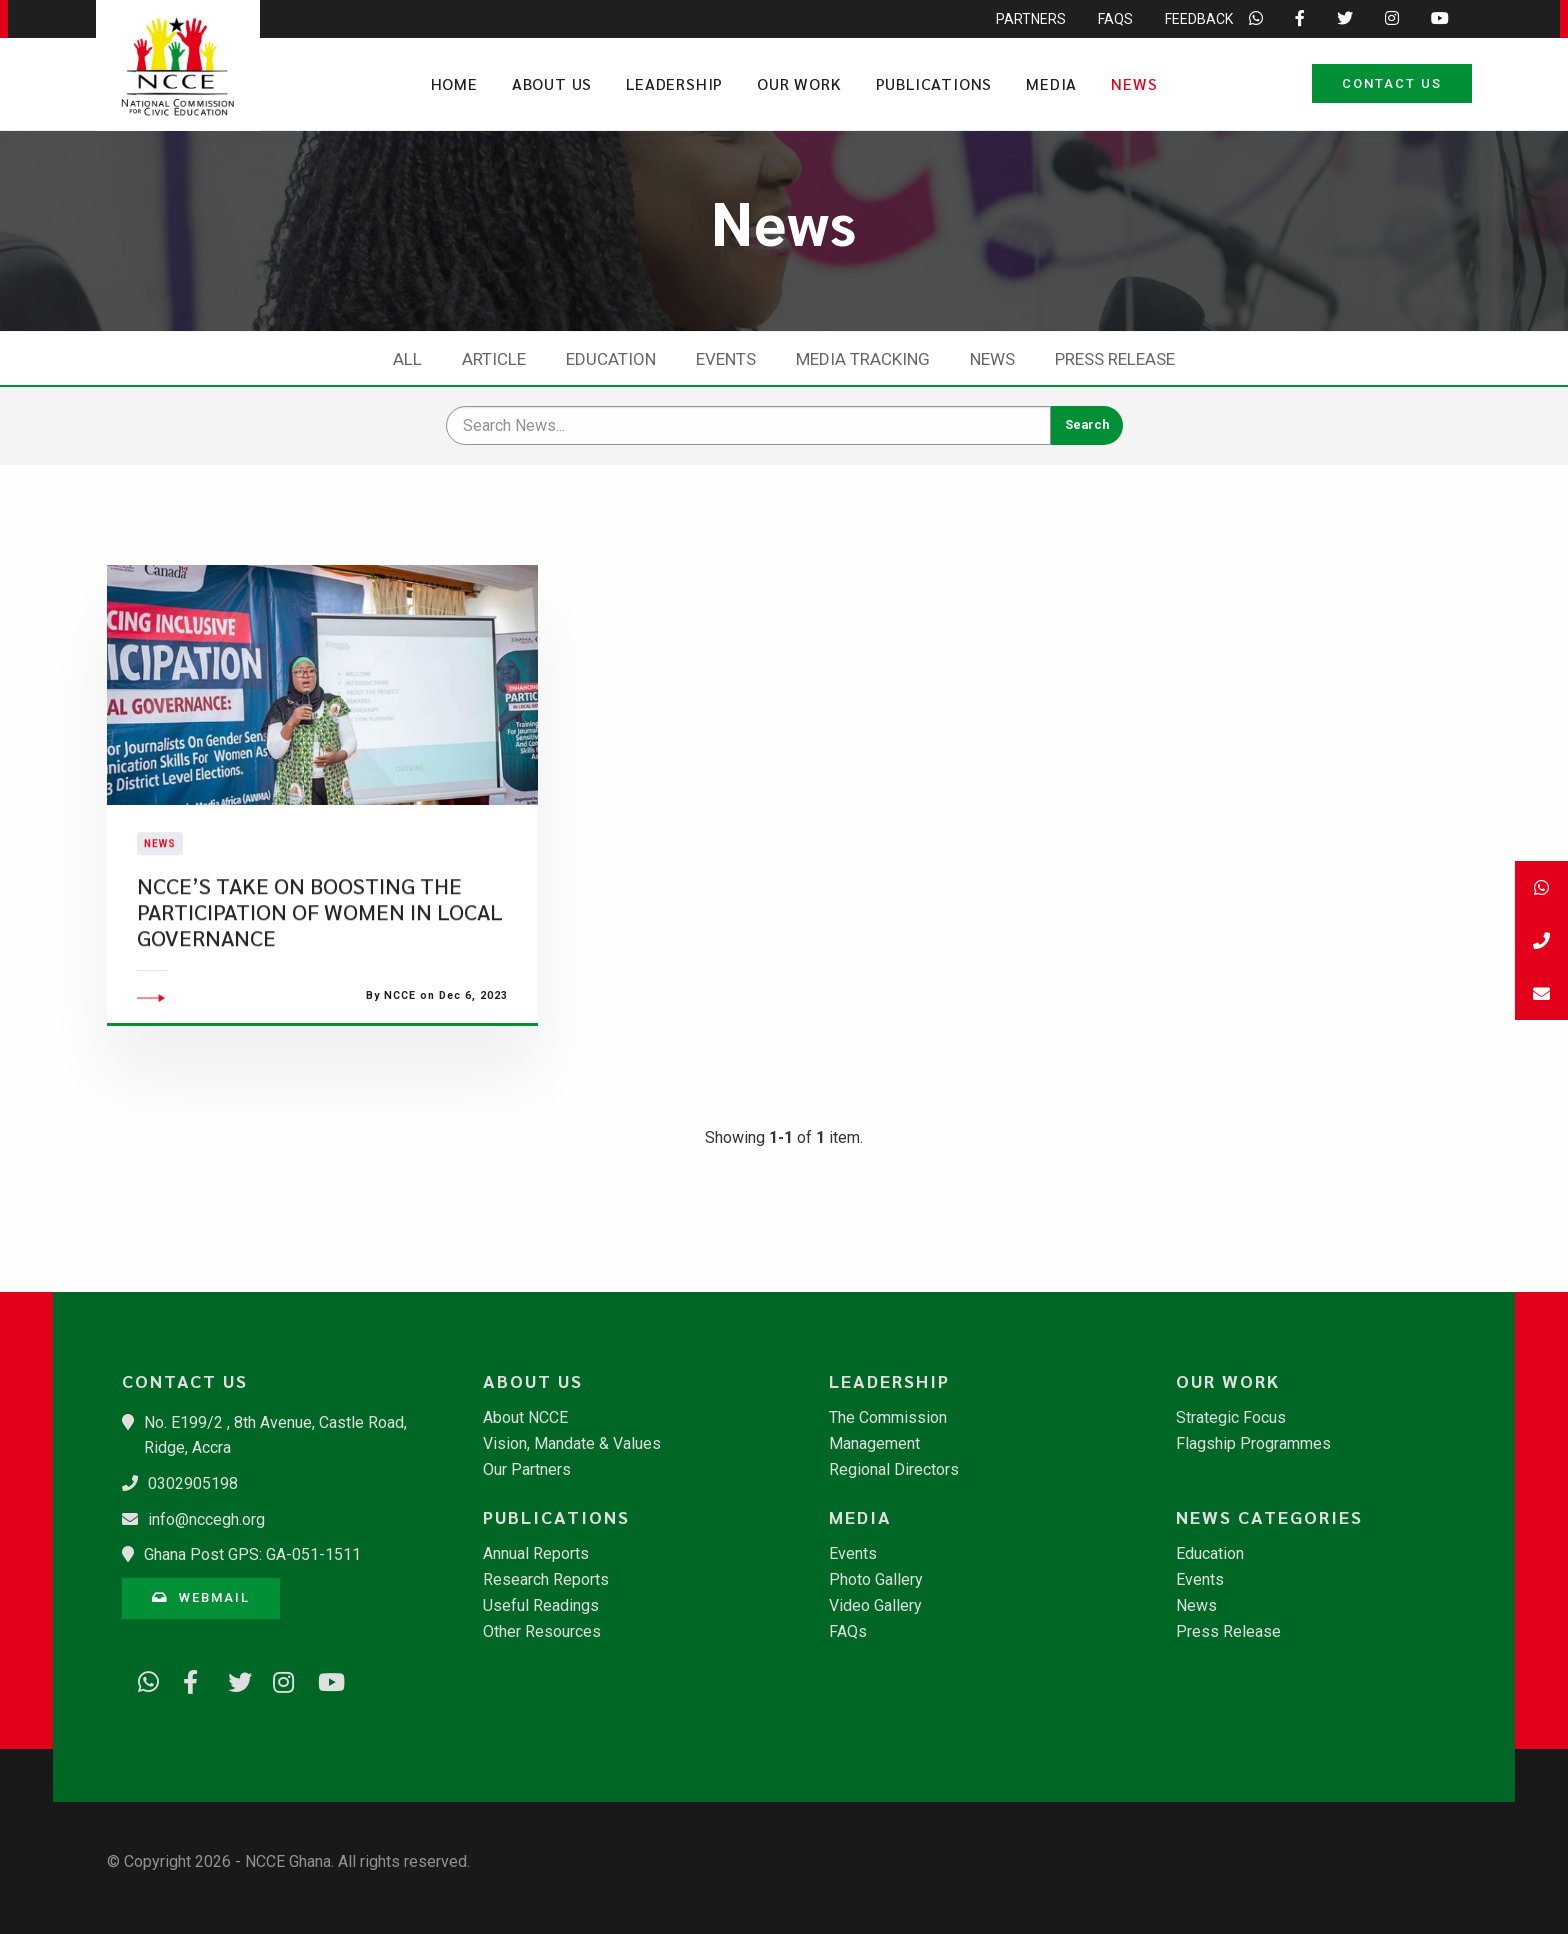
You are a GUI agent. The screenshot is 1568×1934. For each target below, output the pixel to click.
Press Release (1115, 359)
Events (726, 359)
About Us (552, 83)
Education (611, 359)
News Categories (1269, 1517)
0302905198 (193, 1483)
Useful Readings (541, 1606)
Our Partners (527, 1470)
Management (874, 1444)
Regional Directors (894, 1470)
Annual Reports (536, 1554)
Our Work (799, 83)
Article (494, 359)
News (1134, 83)
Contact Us (1392, 83)
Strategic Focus (1231, 1418)
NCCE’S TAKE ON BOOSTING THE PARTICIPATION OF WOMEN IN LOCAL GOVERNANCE (320, 967)
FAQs (848, 1632)
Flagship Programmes (1253, 1444)
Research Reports (546, 1580)
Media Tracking (863, 359)
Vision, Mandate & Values (572, 1444)
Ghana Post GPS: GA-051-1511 (252, 1554)
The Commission (888, 1418)
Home (454, 83)
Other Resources (542, 1632)
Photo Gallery (876, 1580)
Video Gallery (875, 1606)
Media (1051, 83)
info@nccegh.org (206, 1519)
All (407, 359)
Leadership (674, 83)
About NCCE (525, 1418)
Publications (934, 83)
